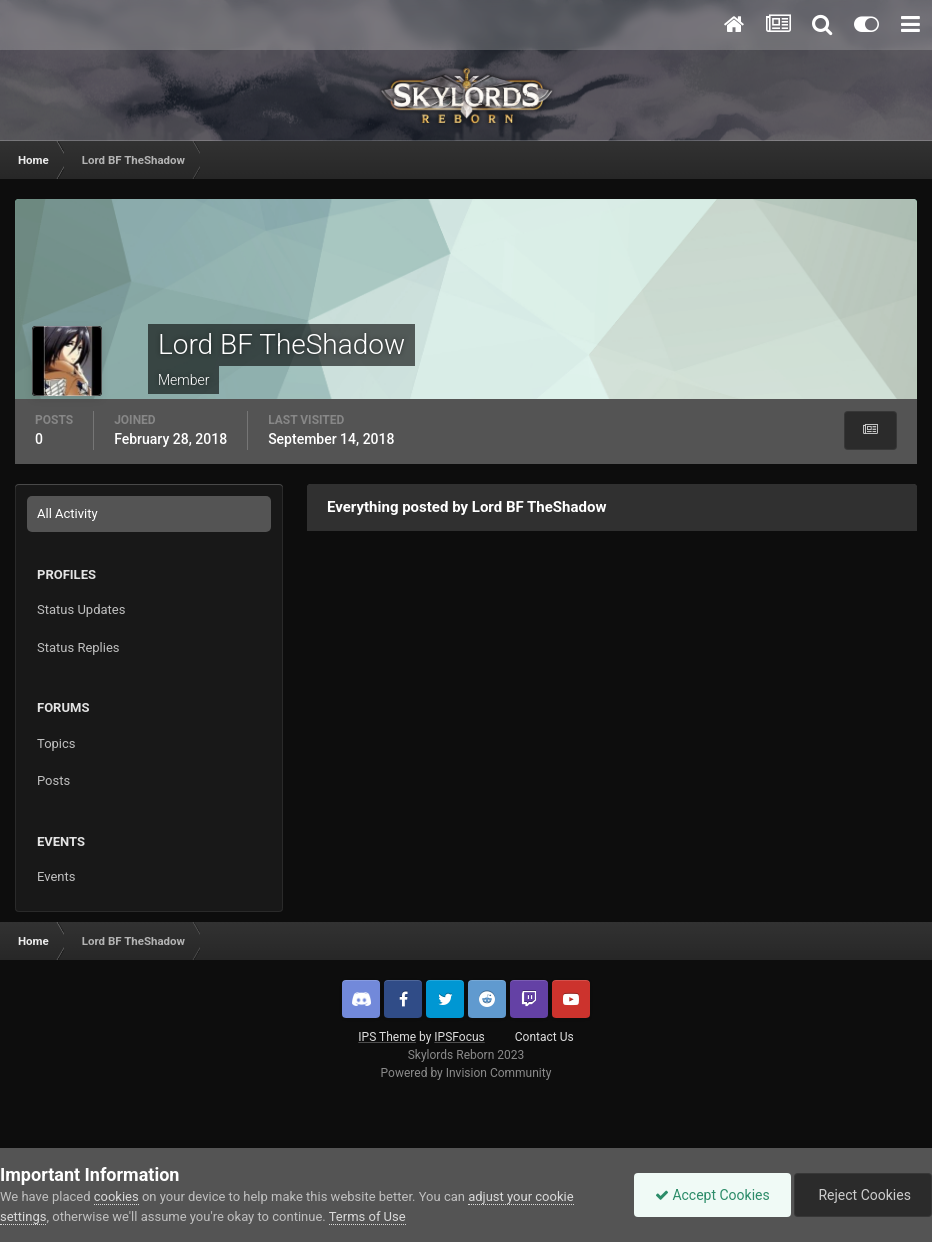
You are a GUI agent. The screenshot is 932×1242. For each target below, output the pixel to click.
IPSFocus (459, 1037)
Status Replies (78, 647)
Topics (56, 743)
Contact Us (544, 1037)
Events (56, 876)
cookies (116, 1196)
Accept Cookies (712, 1195)
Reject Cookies (863, 1195)
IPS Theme (387, 1037)
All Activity (67, 513)
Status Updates (81, 609)
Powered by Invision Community (466, 1073)
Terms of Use (367, 1216)
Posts (53, 780)
